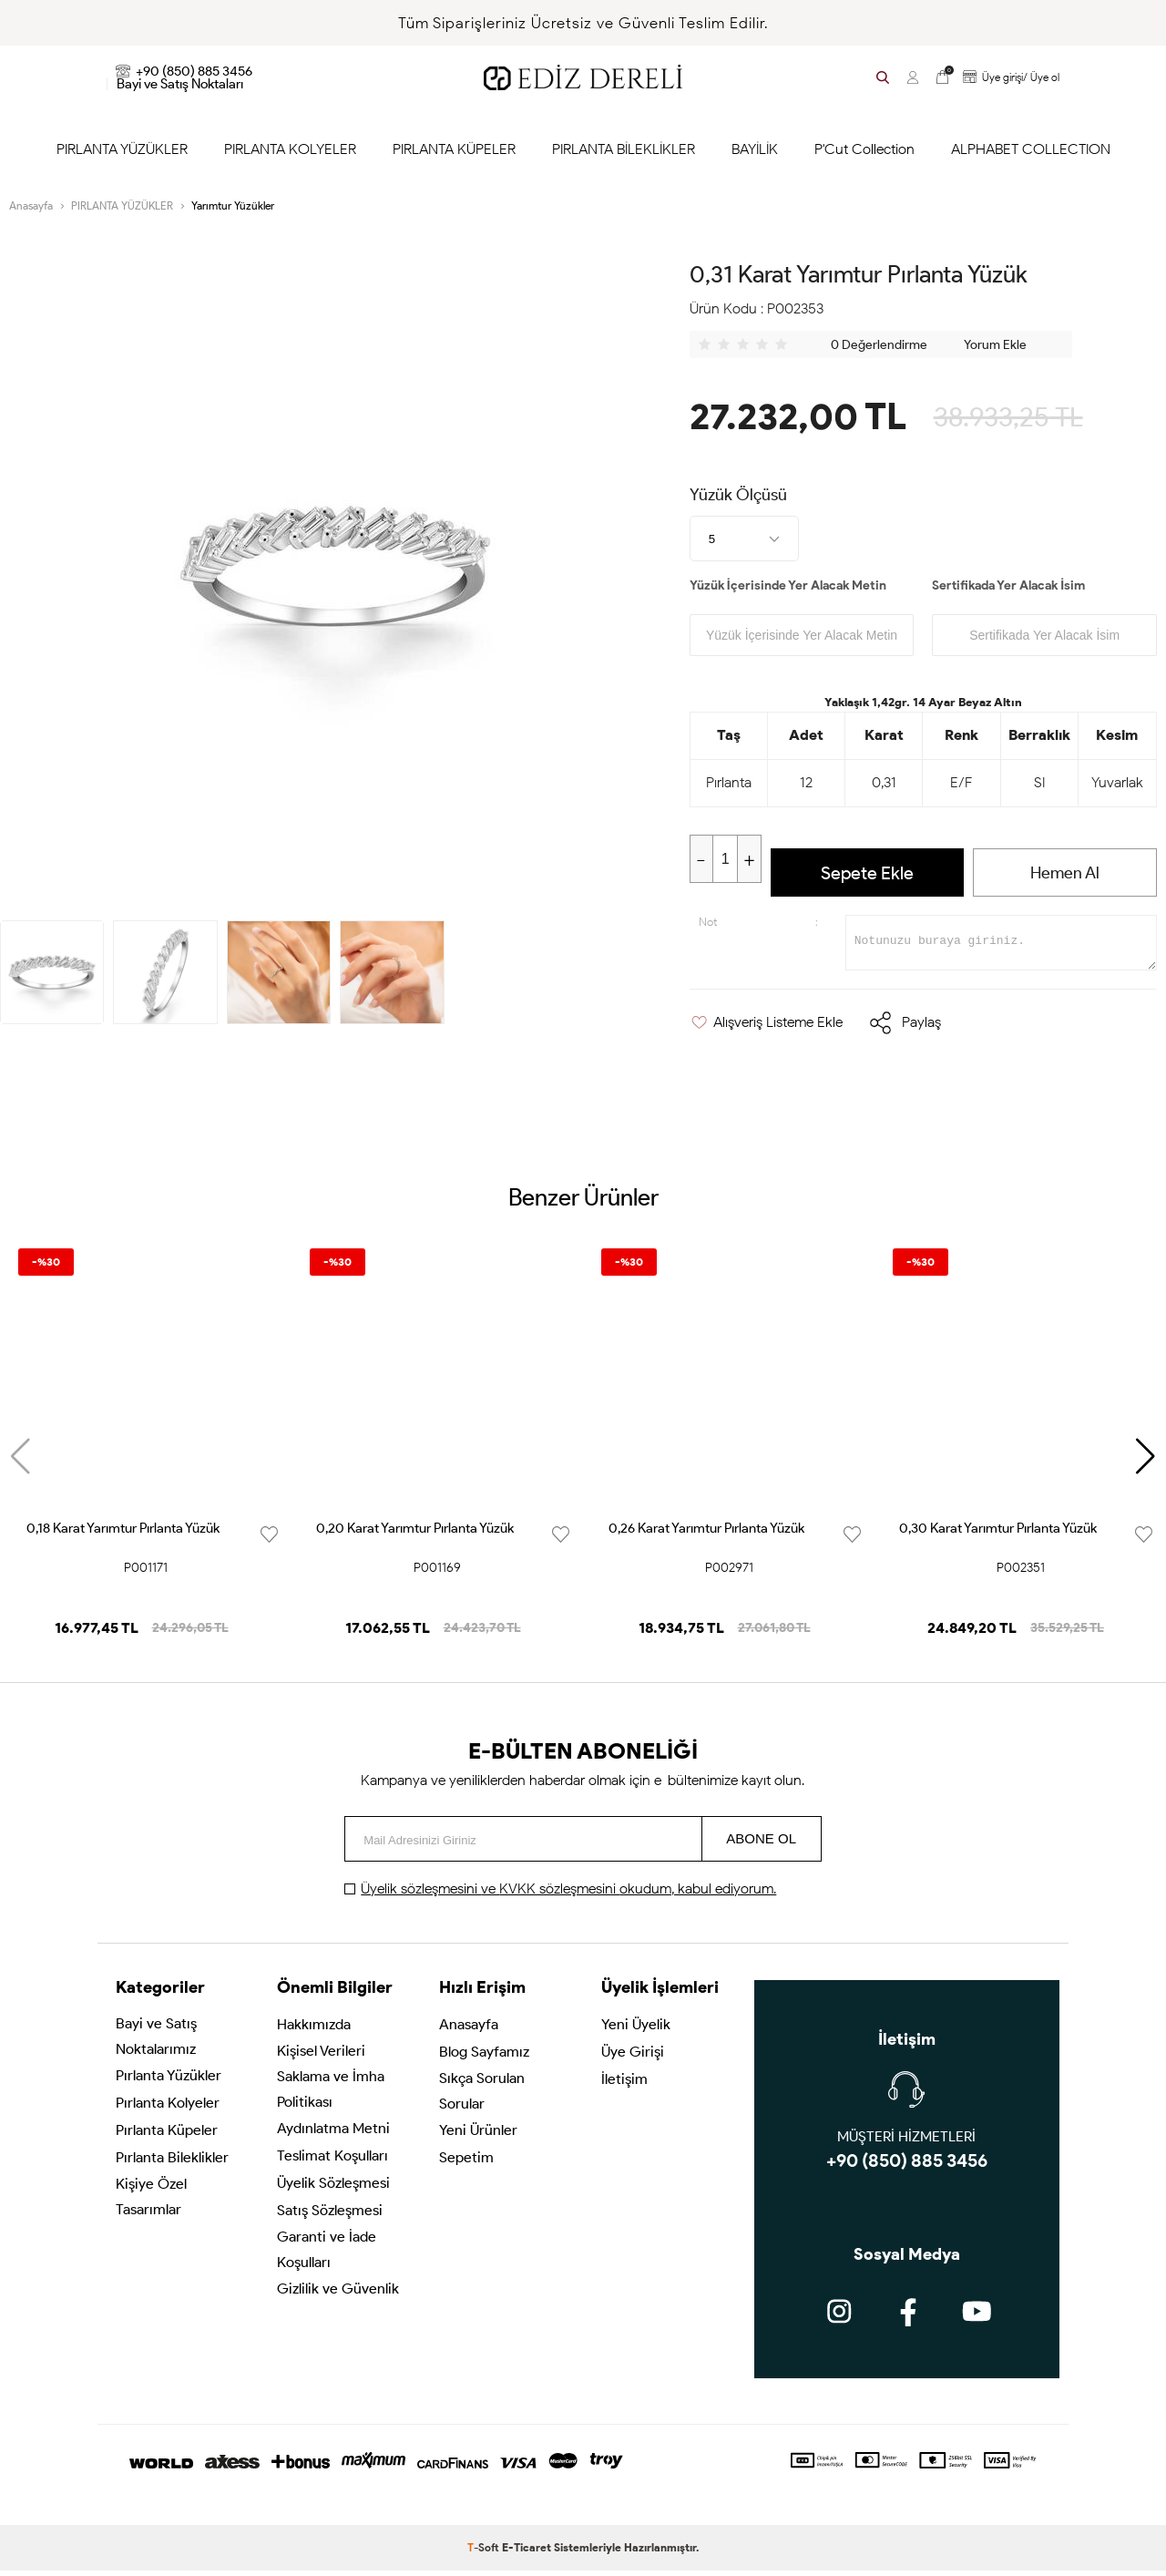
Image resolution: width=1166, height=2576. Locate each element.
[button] (1145, 1461)
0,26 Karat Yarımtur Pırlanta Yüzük (706, 1533)
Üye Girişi (632, 2059)
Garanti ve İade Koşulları (326, 2257)
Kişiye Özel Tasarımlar (151, 2204)
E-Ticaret (526, 2553)
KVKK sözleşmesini (559, 1894)
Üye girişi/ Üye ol (1008, 77)
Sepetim (466, 2165)
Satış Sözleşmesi (330, 2218)
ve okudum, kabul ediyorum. (568, 1894)
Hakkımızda (314, 2032)
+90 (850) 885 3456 (184, 71)
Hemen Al (1065, 873)
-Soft (484, 2553)
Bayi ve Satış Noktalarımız (156, 2044)
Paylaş (921, 1027)
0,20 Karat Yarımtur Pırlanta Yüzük (415, 1533)
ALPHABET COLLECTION (1030, 149)
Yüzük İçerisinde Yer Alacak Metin (788, 585)
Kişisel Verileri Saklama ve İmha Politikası (330, 2084)
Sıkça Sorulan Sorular (482, 2099)
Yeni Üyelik (635, 2032)
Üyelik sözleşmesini (421, 1894)
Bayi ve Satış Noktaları (180, 83)
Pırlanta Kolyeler (168, 2110)
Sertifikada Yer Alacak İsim (1008, 585)
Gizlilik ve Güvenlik (338, 2296)
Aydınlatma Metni (333, 2136)
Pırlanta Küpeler (167, 2138)
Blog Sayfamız (484, 2059)
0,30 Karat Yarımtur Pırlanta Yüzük (998, 1533)
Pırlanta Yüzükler (168, 2083)
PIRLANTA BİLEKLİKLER (623, 149)
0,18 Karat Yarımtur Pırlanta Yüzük (123, 1533)
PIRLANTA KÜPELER (454, 149)
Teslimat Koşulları (332, 2163)
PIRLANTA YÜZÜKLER (122, 149)
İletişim (624, 2087)
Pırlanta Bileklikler (172, 2165)
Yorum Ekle (995, 345)
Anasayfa (468, 2032)
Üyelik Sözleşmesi (333, 2191)
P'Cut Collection (864, 149)
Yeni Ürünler (478, 2138)
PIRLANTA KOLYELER (290, 149)
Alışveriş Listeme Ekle (766, 1027)
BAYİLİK (754, 149)
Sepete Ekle (867, 873)
